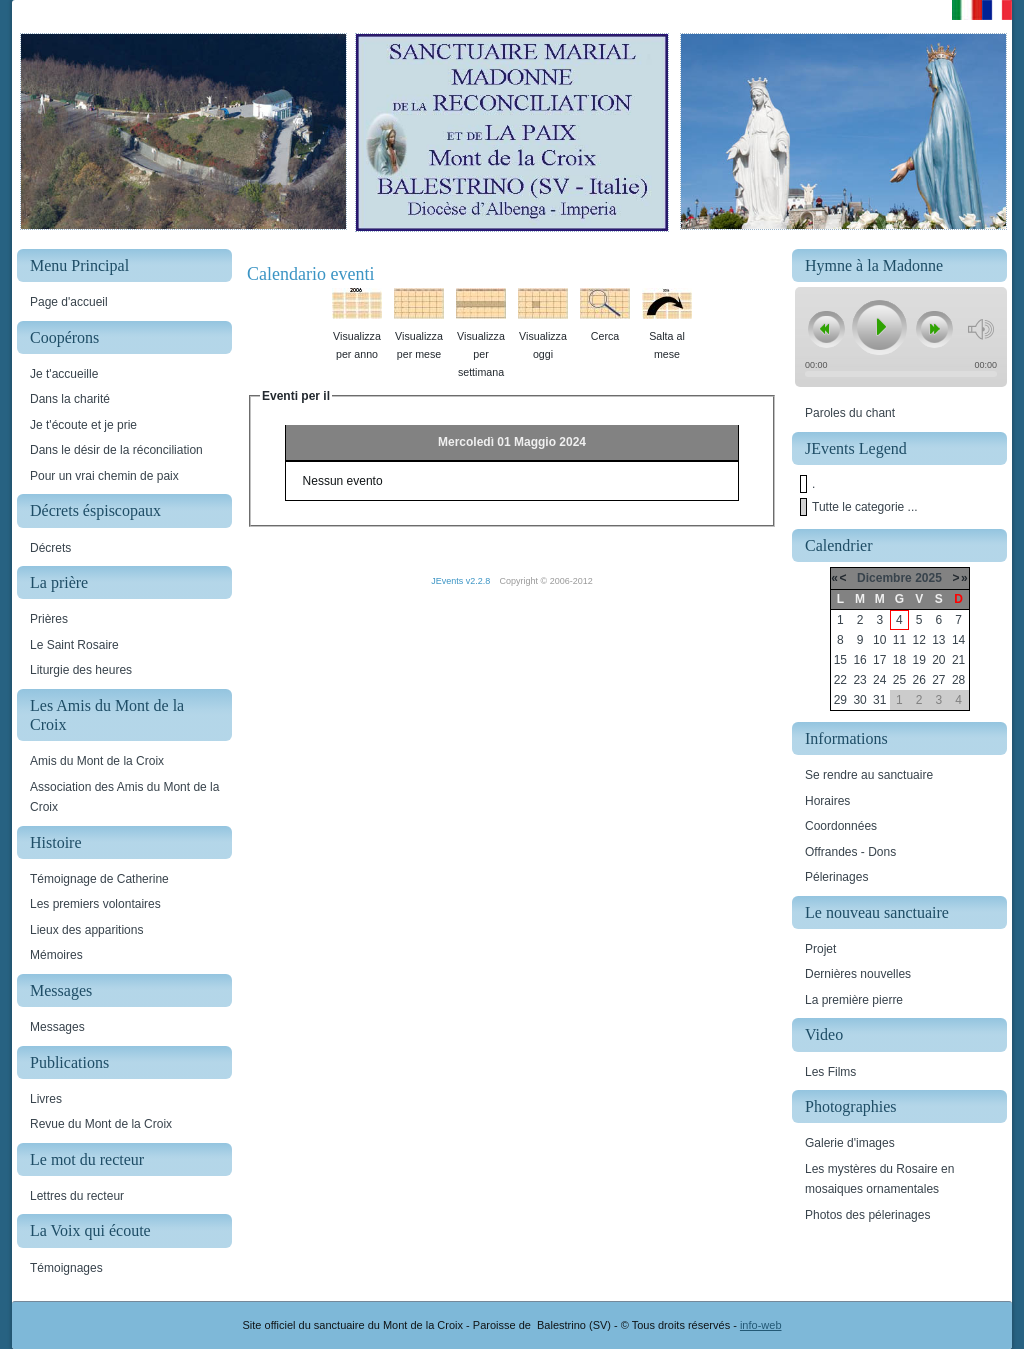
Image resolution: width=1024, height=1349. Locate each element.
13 (938, 640)
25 (899, 680)
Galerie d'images (850, 1143)
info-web (761, 1325)
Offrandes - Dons (850, 852)
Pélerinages (836, 877)
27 (938, 680)
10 (879, 640)
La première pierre (854, 1000)
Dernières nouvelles (858, 974)
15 (840, 660)
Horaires (827, 801)
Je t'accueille (64, 374)
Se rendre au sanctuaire (869, 775)
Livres (46, 1099)
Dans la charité (70, 399)
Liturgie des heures (81, 670)
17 (879, 660)
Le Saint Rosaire (74, 645)
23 (859, 680)
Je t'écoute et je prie (83, 425)
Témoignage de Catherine (99, 879)
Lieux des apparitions (86, 930)
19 (918, 660)
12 (918, 640)
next (934, 330)
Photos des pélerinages (867, 1215)
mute (980, 329)
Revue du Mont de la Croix (101, 1124)
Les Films (830, 1072)
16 (859, 660)
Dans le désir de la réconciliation (116, 450)
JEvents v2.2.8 (462, 581)
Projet (820, 949)
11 (899, 640)
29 (840, 700)
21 (958, 660)
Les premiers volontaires (95, 904)
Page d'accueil (69, 302)
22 (840, 680)
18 (899, 660)
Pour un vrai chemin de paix (104, 476)
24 (879, 680)
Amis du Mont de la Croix (97, 761)
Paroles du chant (850, 413)
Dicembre (884, 578)
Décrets (50, 548)
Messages (57, 1027)
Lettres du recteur (77, 1196)
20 (938, 660)
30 (859, 700)
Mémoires (56, 955)
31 (879, 700)
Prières (49, 619)
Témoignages (66, 1268)
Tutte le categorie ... (865, 507)
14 (958, 640)
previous (826, 330)
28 (958, 680)
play (878, 327)
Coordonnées (841, 826)
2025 (928, 578)
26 (918, 680)
